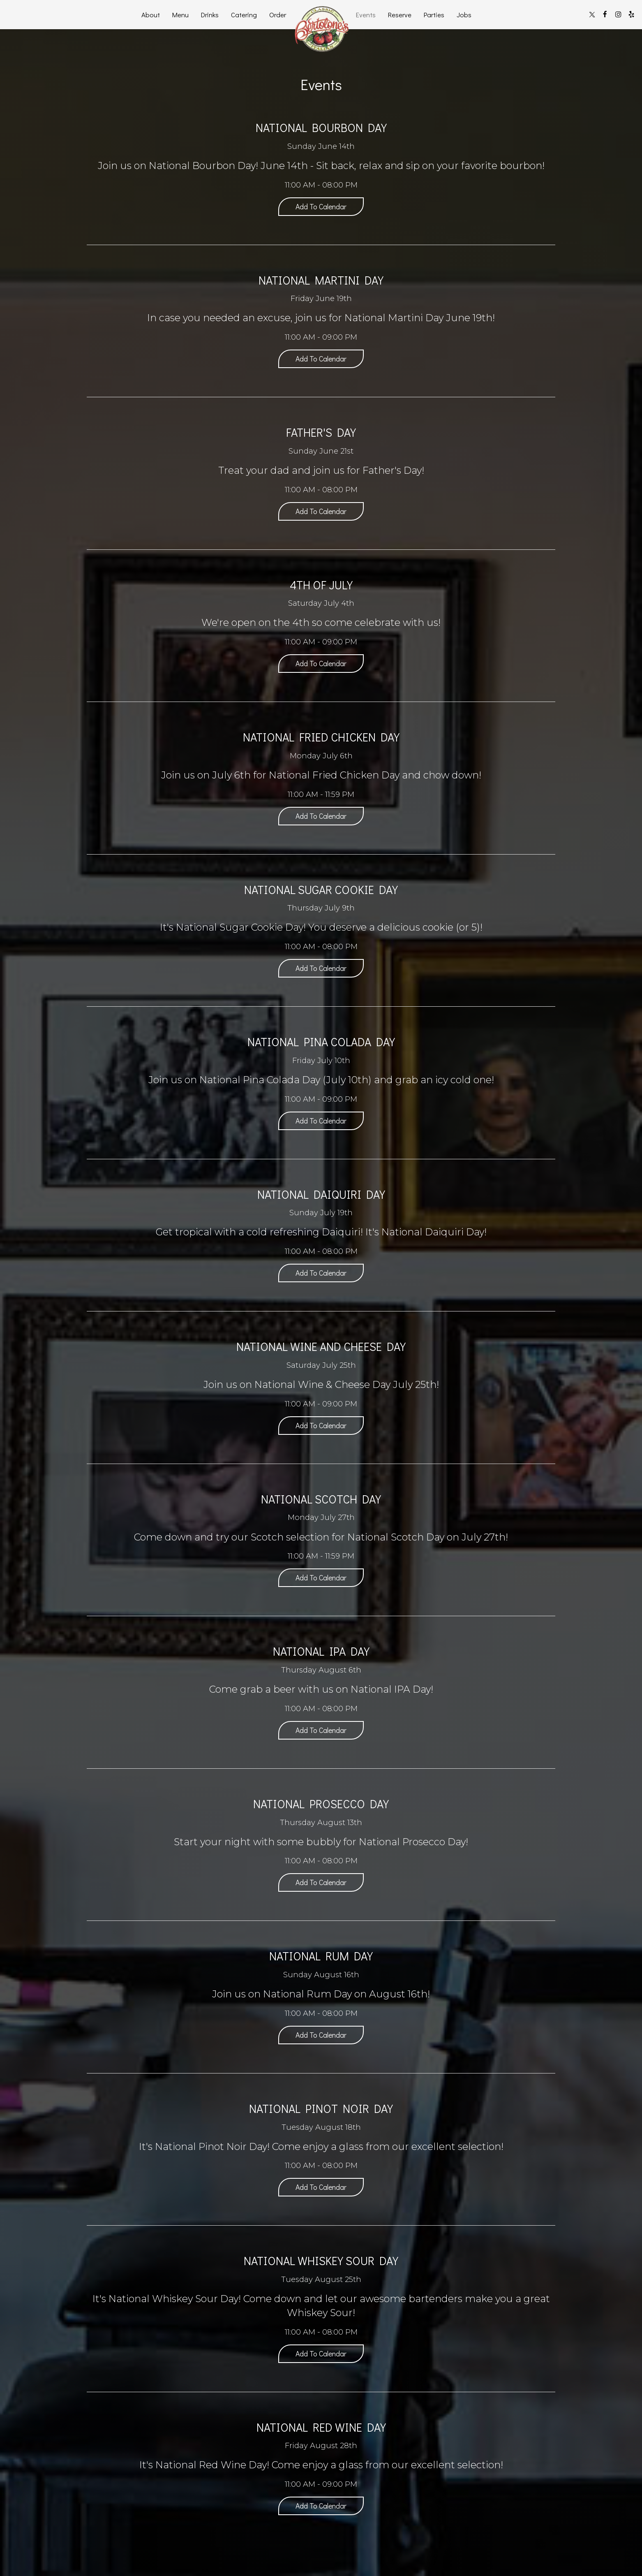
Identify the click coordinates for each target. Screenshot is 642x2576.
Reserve (399, 14)
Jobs (464, 14)
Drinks (210, 14)
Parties (434, 14)
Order (277, 14)
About (150, 14)
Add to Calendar (321, 206)
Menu (180, 14)
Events (366, 14)
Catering (244, 14)
